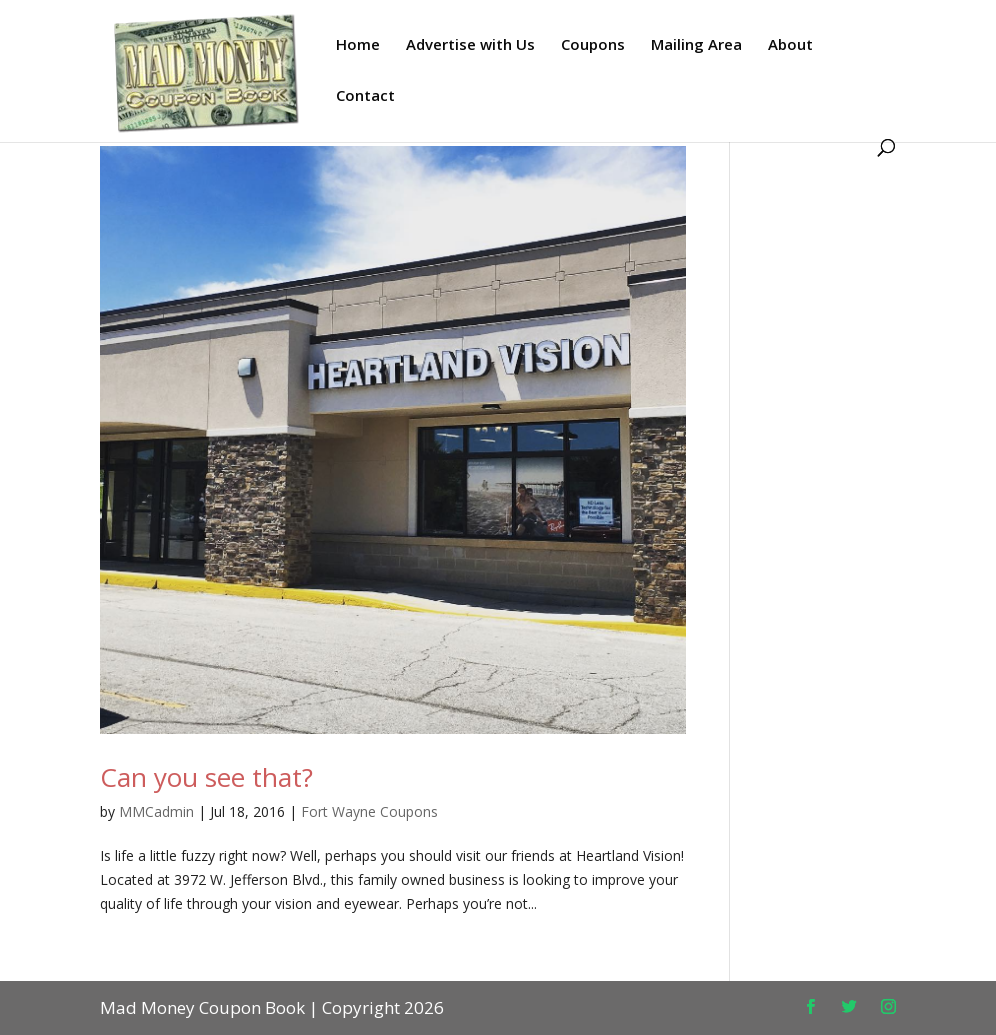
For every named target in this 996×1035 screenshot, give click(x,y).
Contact (365, 96)
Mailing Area (696, 45)
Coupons (593, 45)
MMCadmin (156, 811)
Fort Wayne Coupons (369, 811)
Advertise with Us (470, 45)
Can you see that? (206, 777)
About (790, 45)
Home (358, 45)
